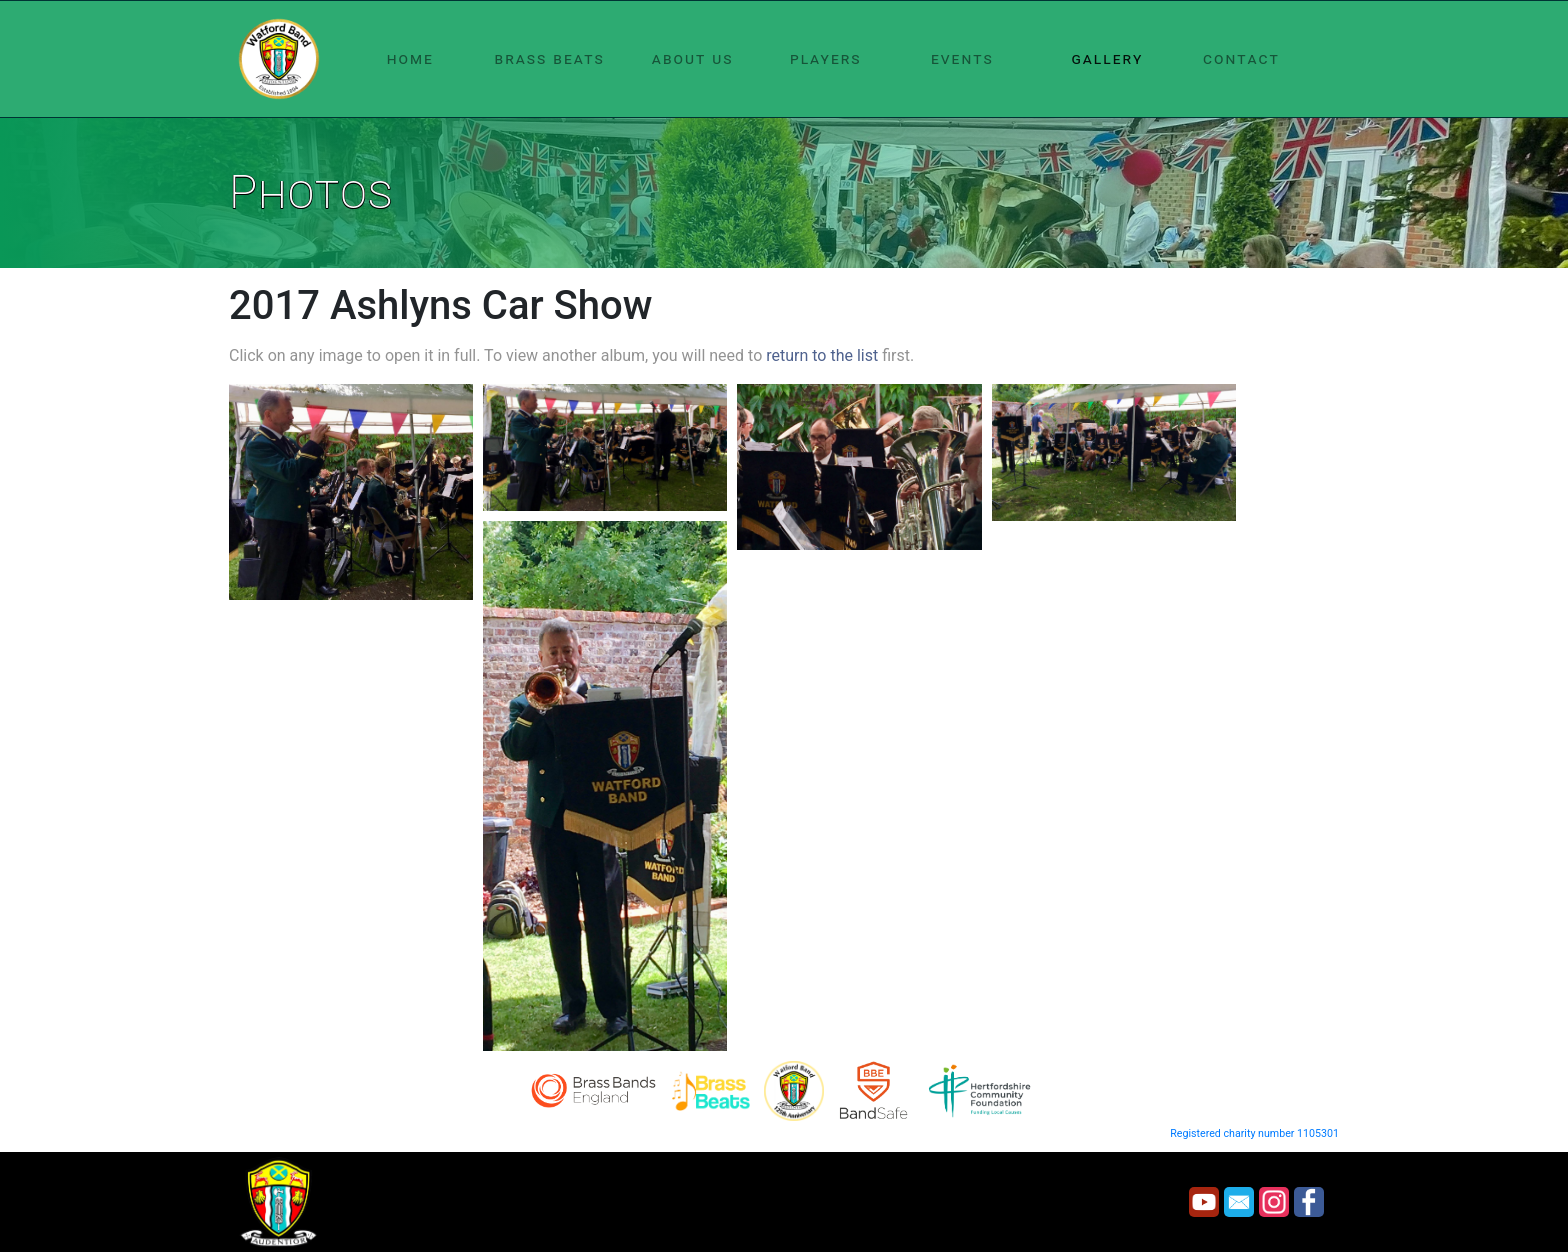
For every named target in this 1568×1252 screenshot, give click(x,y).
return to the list (822, 355)
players (826, 58)
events (962, 58)
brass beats (550, 58)
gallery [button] (1107, 58)
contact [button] (1241, 58)
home (410, 58)
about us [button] (693, 58)
